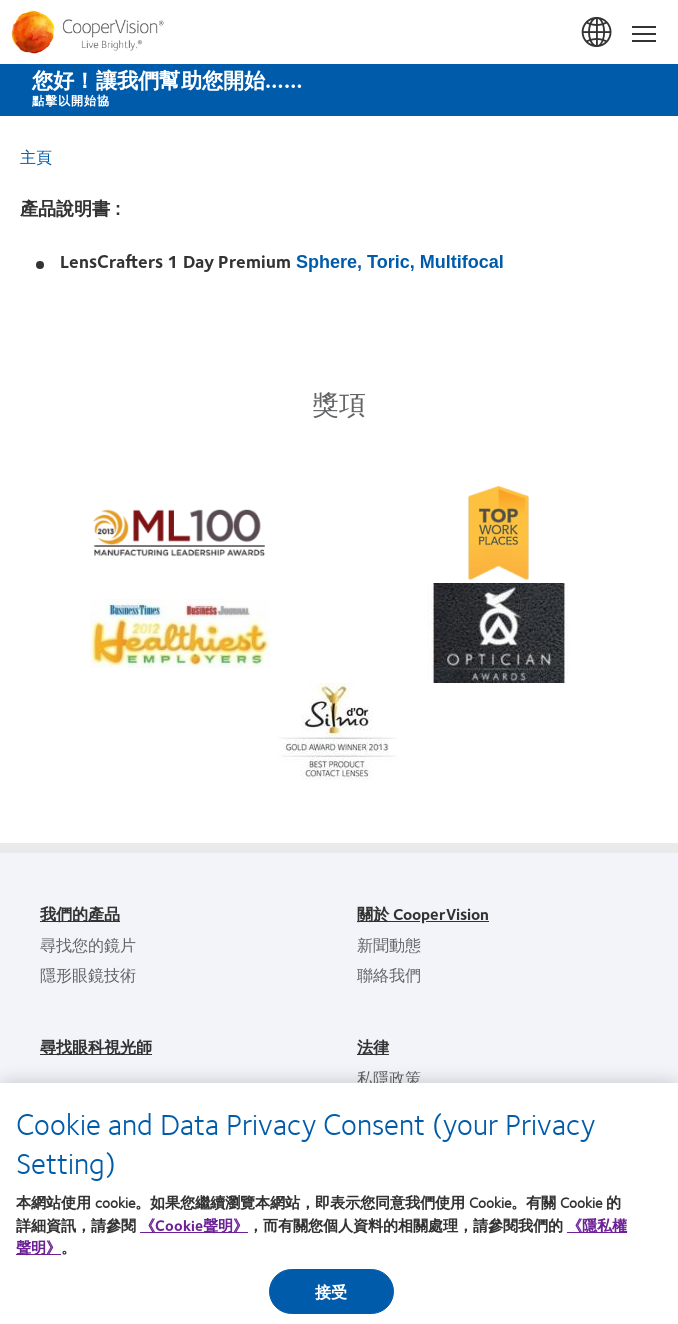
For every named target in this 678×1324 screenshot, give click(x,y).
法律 (373, 1046)
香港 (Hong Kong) (598, 33)
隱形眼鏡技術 (88, 974)
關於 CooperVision (423, 913)
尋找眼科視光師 (96, 1046)
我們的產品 (80, 913)
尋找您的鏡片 (88, 944)
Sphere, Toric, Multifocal (400, 262)
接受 (331, 1296)
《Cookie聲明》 (194, 1230)
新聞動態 (389, 944)
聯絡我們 (389, 974)
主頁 (36, 156)
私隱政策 (389, 1077)
